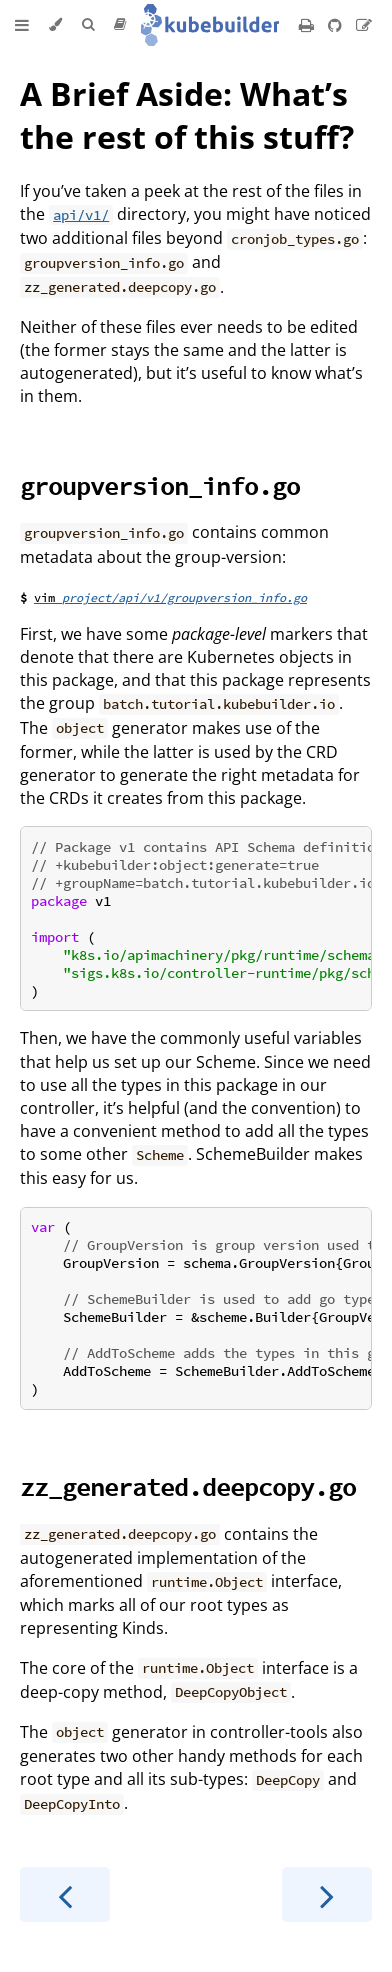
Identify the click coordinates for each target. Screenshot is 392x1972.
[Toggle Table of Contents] (22, 25)
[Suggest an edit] (364, 25)
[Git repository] (337, 25)
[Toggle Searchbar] (88, 25)
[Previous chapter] (65, 1894)
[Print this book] (308, 25)
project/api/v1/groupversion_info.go (184, 597)
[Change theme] (55, 25)
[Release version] (120, 25)
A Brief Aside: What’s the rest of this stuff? (187, 115)
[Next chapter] (327, 1894)
